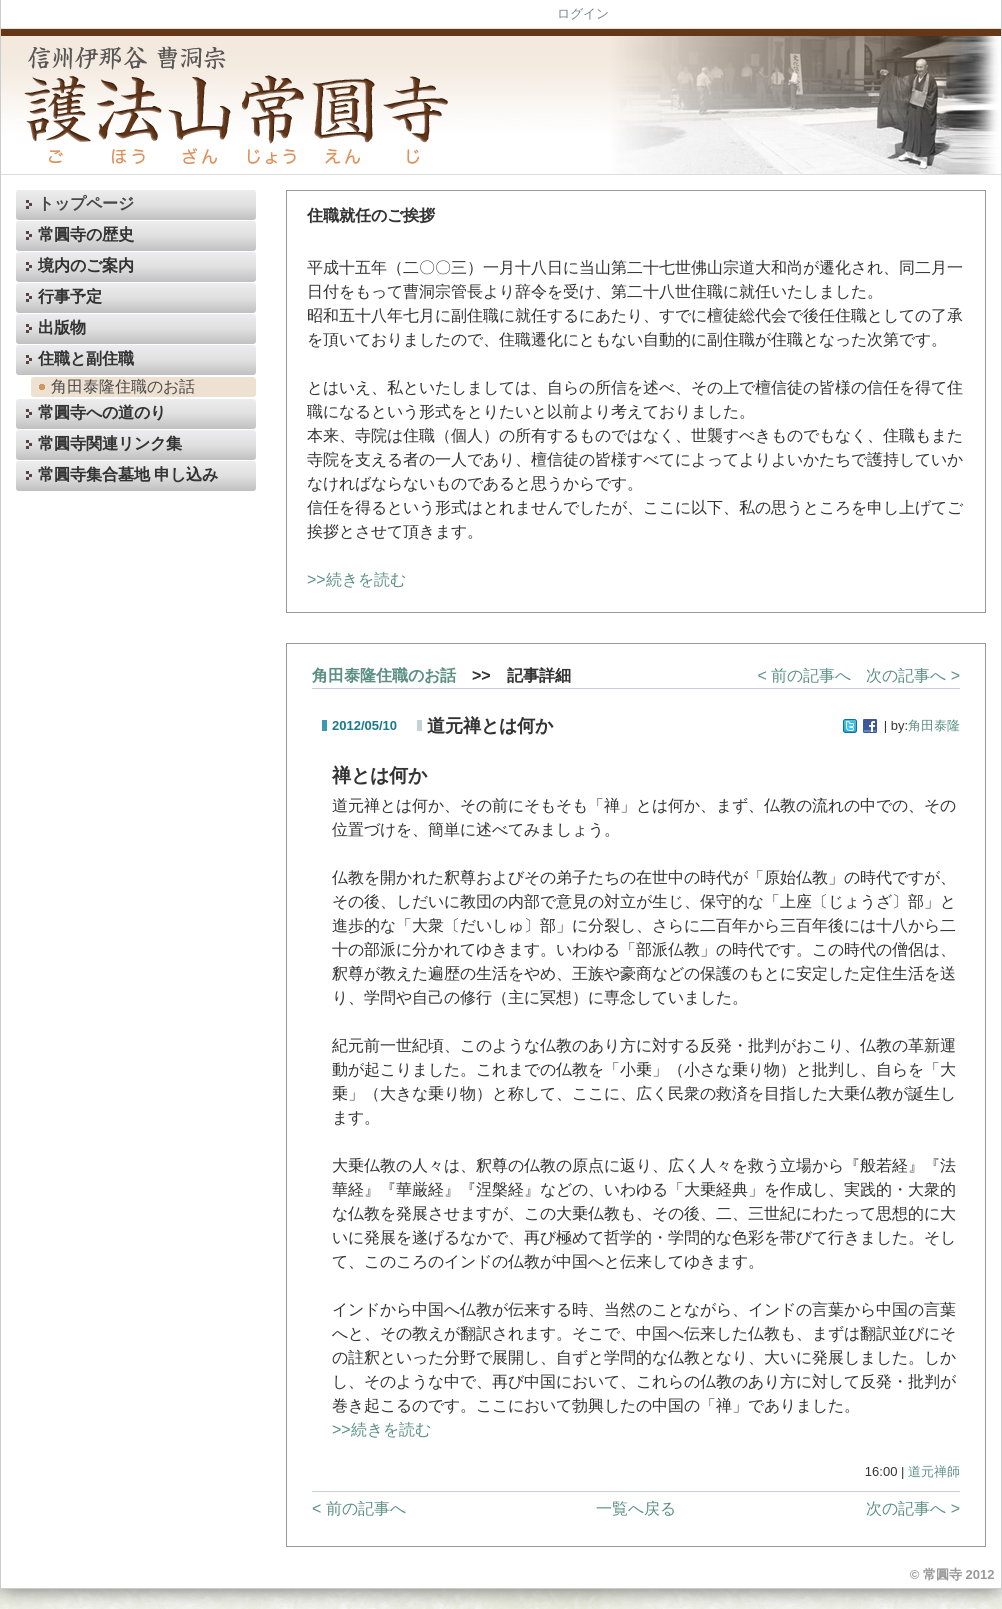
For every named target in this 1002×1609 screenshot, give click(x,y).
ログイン (583, 13)
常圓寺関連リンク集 (101, 445)
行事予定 (61, 297)
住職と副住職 (77, 359)
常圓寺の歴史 (77, 235)
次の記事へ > (913, 675)
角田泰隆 (934, 725)
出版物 (53, 328)
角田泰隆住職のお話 (114, 387)
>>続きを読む (356, 579)
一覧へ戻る (636, 1508)
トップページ (77, 204)
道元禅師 (934, 1471)
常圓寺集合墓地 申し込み (119, 476)
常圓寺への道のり (93, 414)
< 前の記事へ (804, 675)
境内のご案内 (77, 266)
